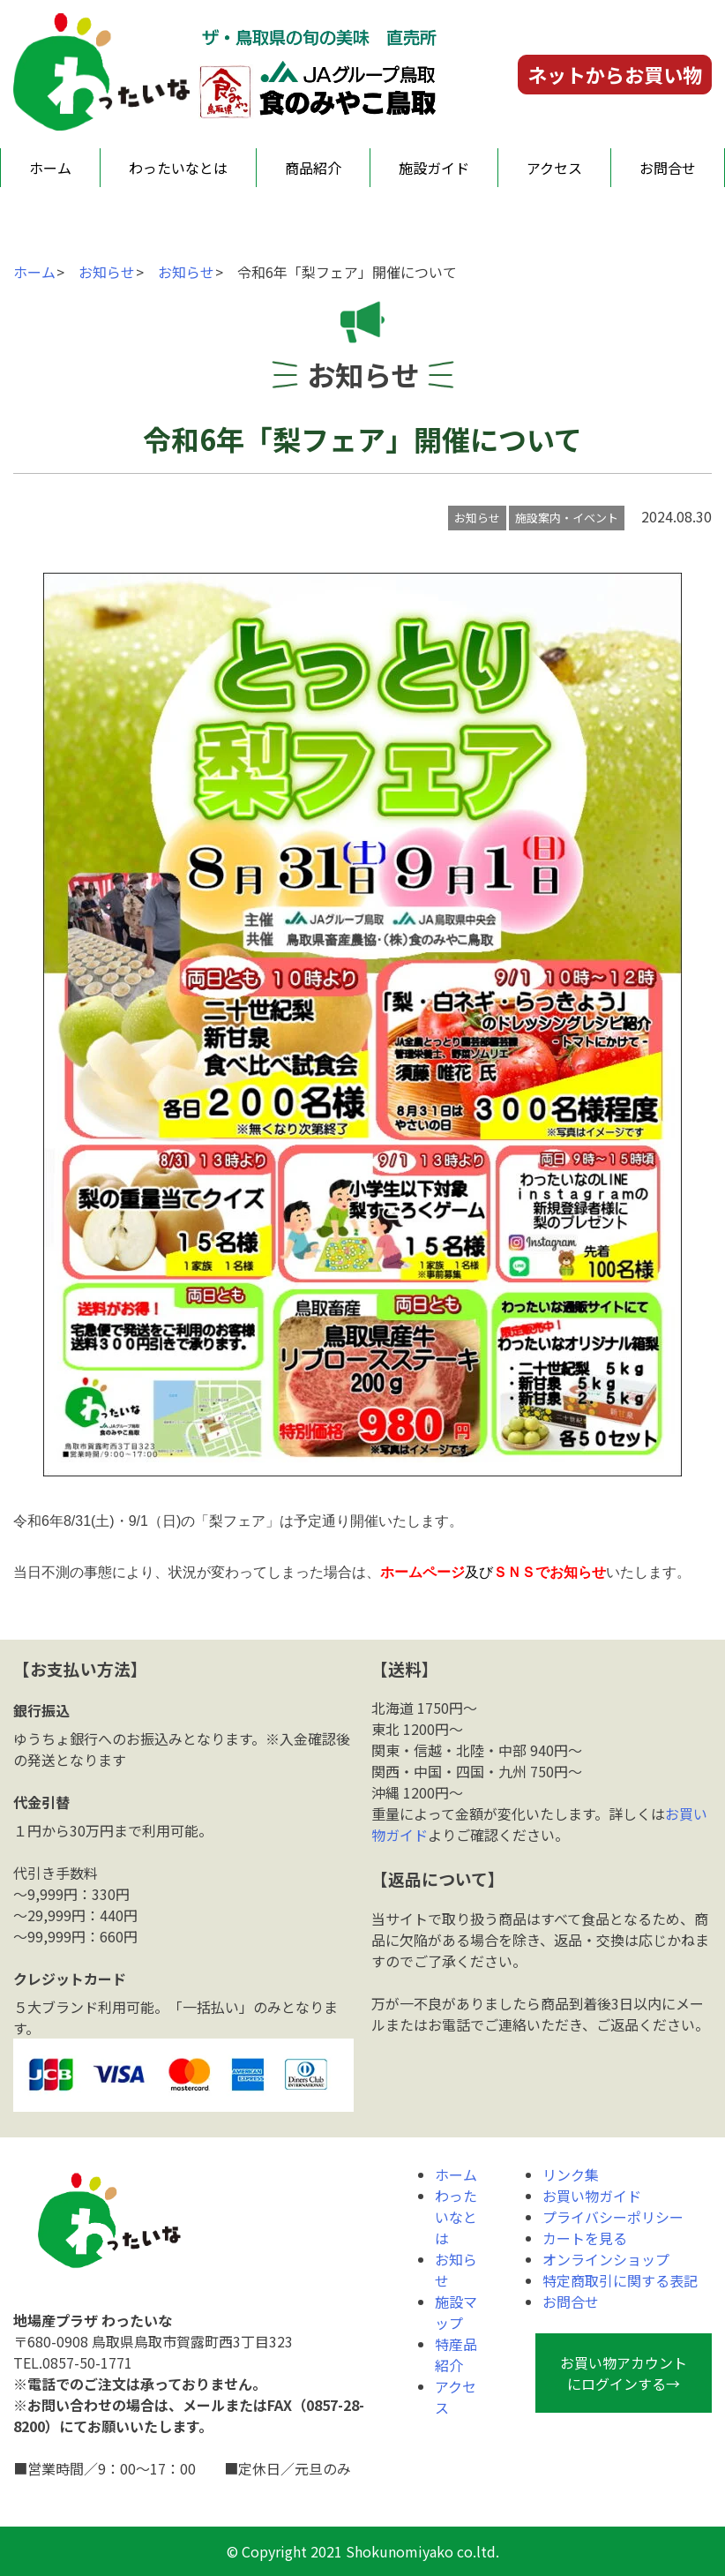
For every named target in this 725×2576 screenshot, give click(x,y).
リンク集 (570, 2174)
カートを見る (584, 2238)
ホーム (50, 167)
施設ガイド (434, 167)
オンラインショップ (605, 2259)
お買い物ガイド (591, 2195)
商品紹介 (313, 167)
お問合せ (667, 167)
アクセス (554, 167)
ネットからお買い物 (614, 74)
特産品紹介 (456, 2354)
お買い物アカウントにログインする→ (623, 2373)
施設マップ (456, 2312)
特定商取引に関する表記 (620, 2280)
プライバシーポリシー (613, 2216)
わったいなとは (178, 167)
